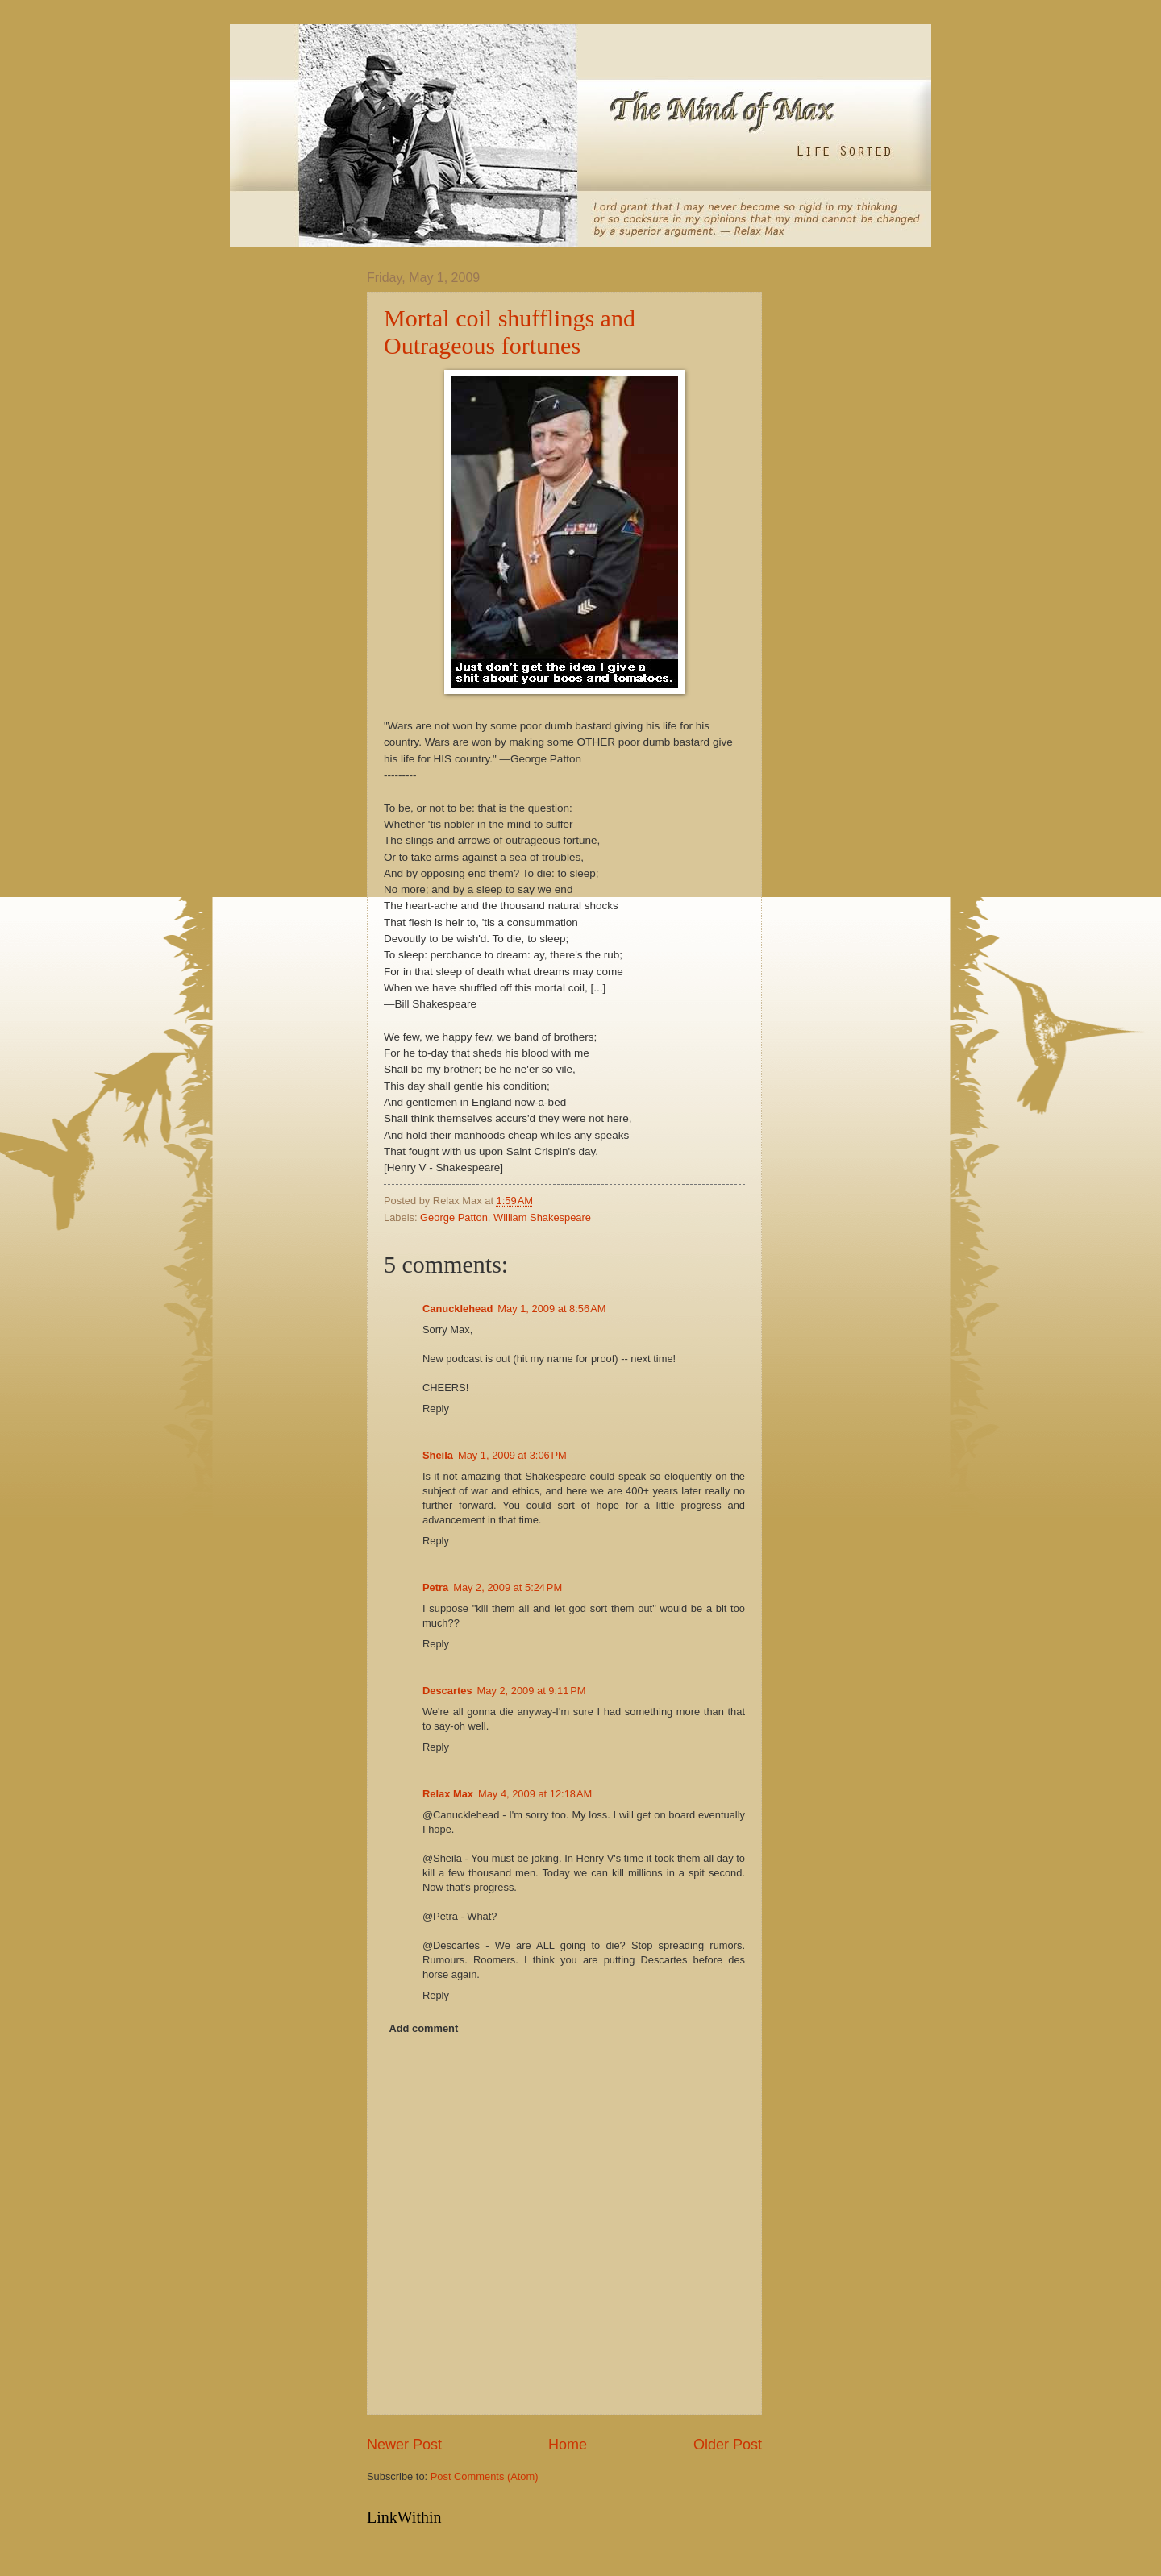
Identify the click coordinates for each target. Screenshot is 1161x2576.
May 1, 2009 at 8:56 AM (551, 1309)
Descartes (447, 1691)
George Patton (454, 1217)
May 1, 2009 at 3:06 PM (512, 1455)
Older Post (727, 2445)
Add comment (423, 2028)
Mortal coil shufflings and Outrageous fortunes (509, 332)
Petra (435, 1587)
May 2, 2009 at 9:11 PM (531, 1691)
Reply (435, 1408)
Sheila (437, 1455)
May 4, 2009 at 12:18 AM (535, 1794)
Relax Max (447, 1794)
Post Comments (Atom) (485, 2476)
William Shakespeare (542, 1217)
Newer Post (404, 2445)
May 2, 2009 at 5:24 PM (507, 1587)
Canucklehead (457, 1309)
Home (567, 2445)
